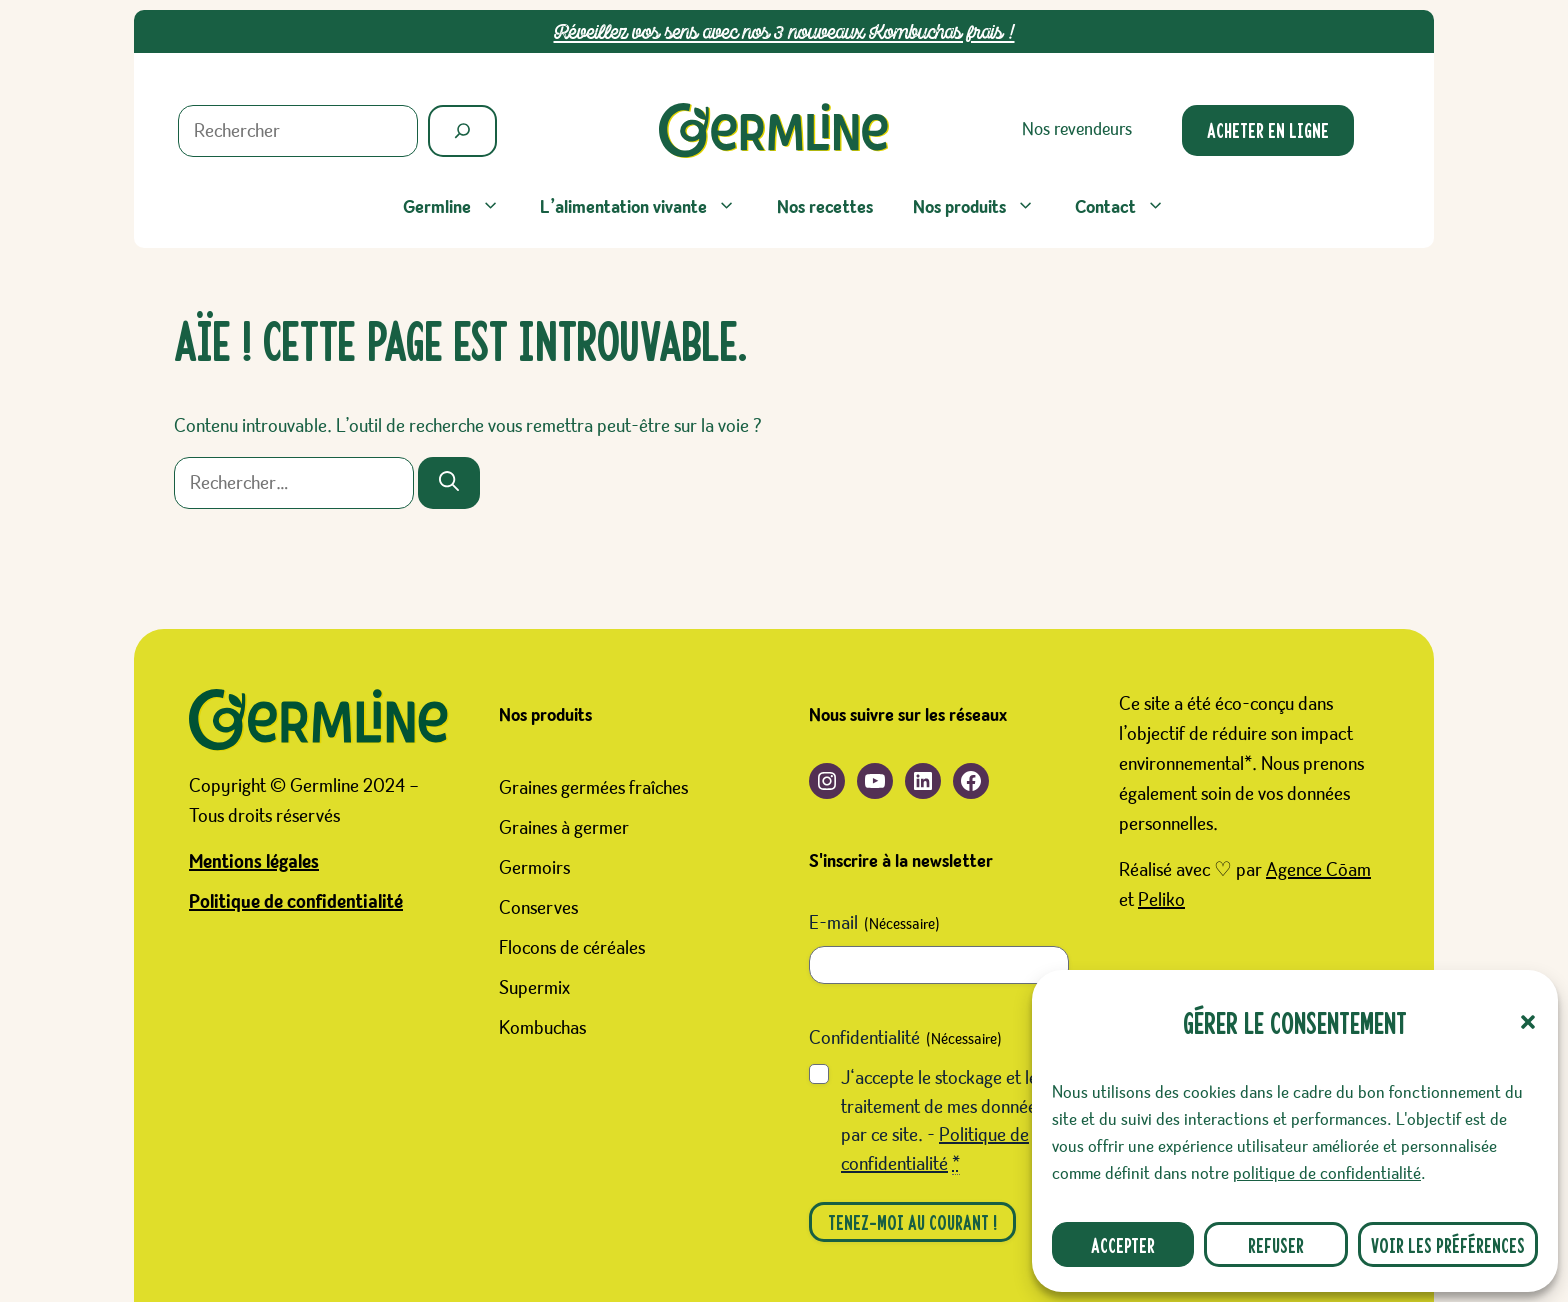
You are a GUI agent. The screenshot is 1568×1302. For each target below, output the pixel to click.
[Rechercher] (462, 131)
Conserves (538, 908)
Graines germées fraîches (593, 788)
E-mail (874, 925)
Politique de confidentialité (296, 902)
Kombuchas (542, 1028)
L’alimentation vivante (648, 208)
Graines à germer (564, 828)
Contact (1130, 208)
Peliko (1161, 900)
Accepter (1123, 1244)
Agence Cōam (1318, 870)
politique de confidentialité (1327, 1174)
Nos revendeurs (1077, 129)
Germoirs (534, 868)
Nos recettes (825, 207)
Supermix (534, 988)
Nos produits (984, 208)
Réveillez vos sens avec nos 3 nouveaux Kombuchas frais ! (784, 31)
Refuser (1276, 1244)
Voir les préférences (1448, 1244)
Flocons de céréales (572, 948)
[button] (1528, 1022)
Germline (461, 208)
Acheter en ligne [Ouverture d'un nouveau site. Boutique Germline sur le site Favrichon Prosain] (1268, 129)
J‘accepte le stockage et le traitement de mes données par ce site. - (942, 1121)
